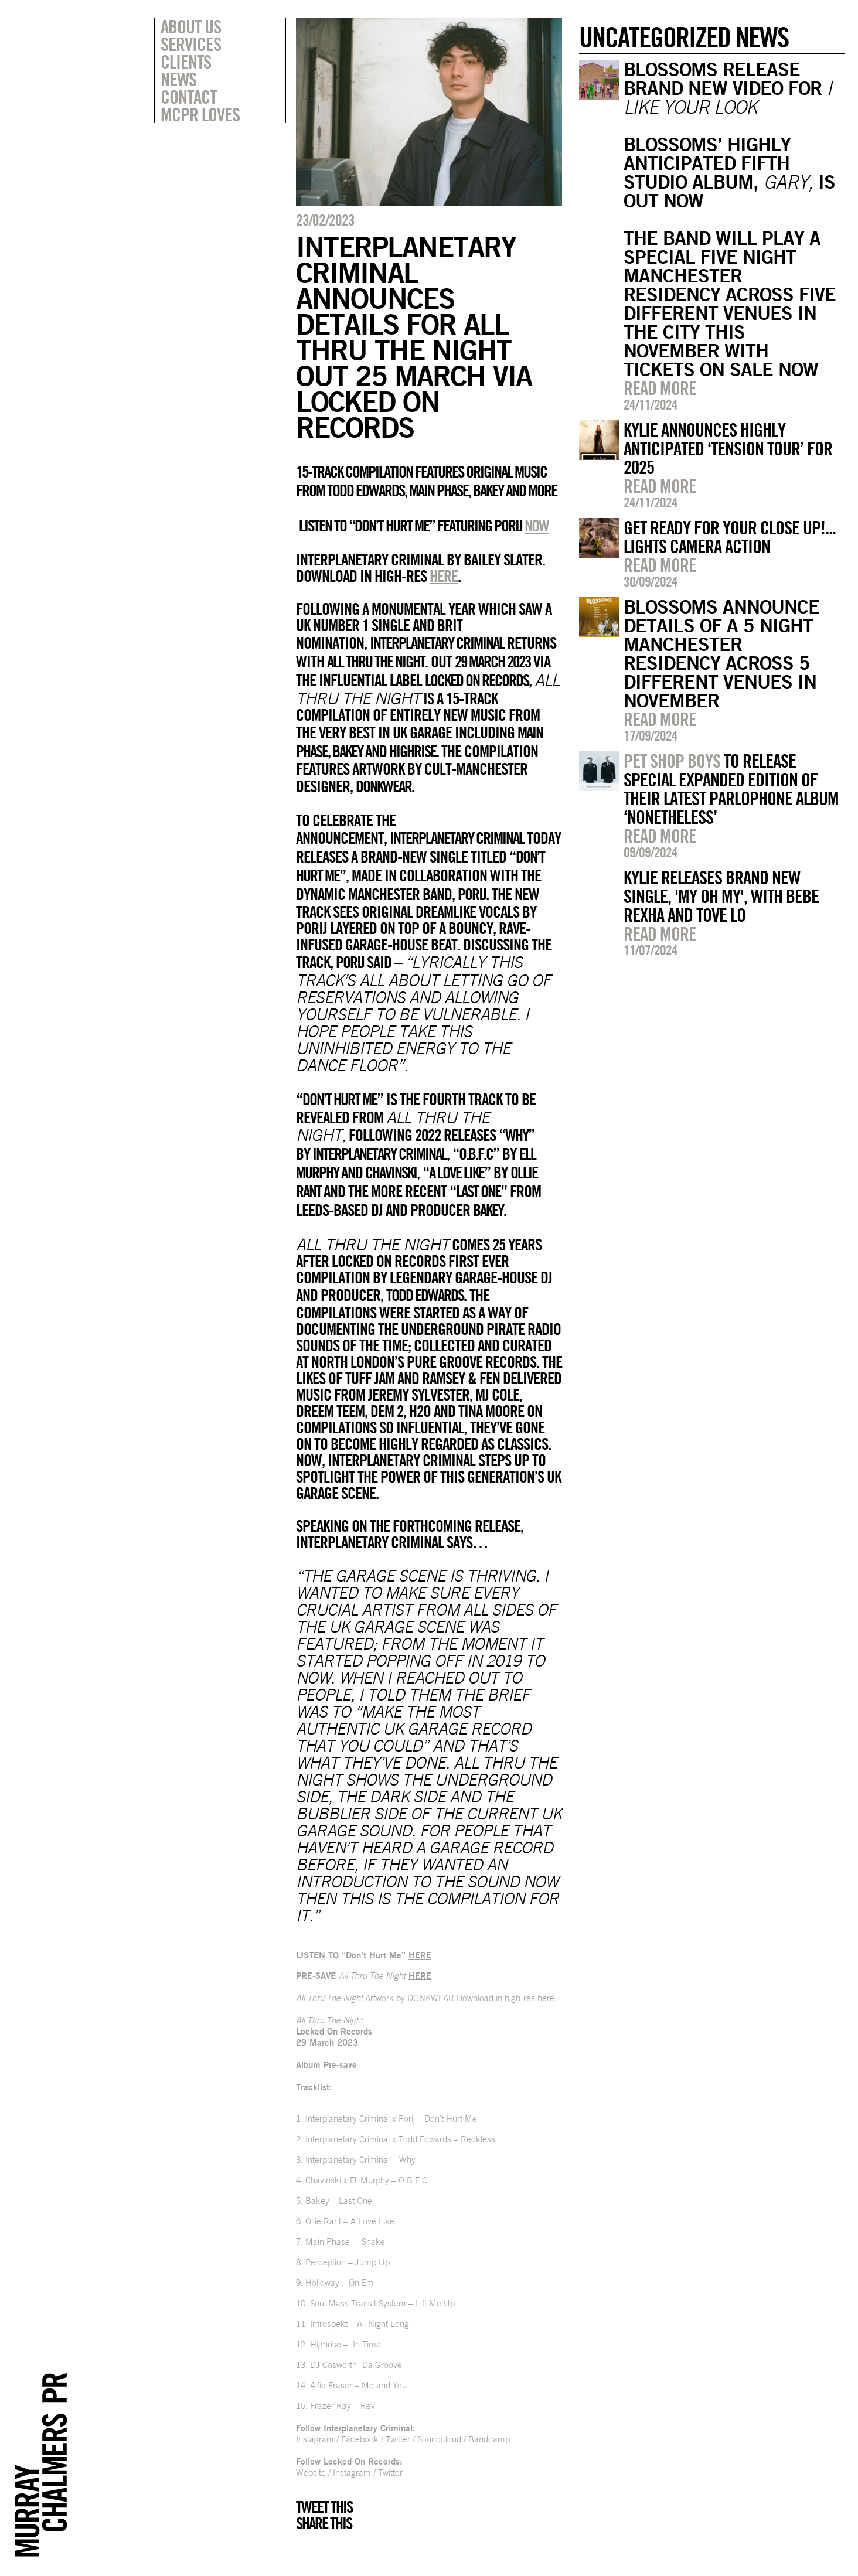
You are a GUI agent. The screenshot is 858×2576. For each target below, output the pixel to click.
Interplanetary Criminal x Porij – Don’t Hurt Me (391, 2118)
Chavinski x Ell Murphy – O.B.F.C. (367, 2180)
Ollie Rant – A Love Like (349, 2221)
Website (311, 2472)
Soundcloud (439, 2439)
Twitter (398, 2439)
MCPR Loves (200, 114)
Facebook (360, 2439)
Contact (188, 96)
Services (191, 44)
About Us (191, 26)
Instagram (315, 2439)
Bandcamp (489, 2439)
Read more (660, 388)
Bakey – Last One (338, 2200)
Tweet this (324, 2507)
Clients (186, 61)
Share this (324, 2523)
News (178, 79)
